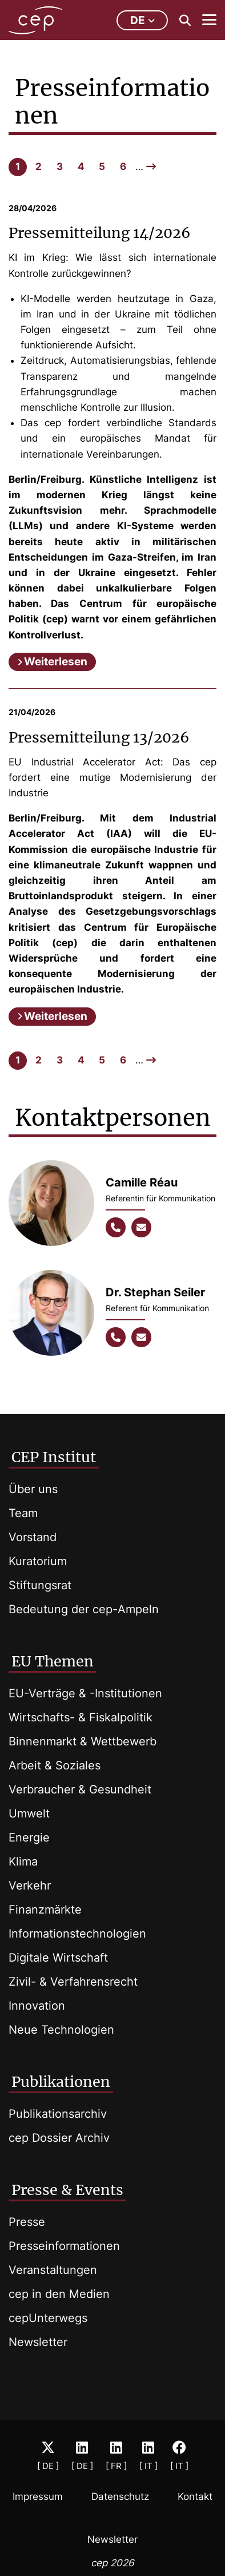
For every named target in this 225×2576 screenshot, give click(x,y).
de (142, 20)
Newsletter (38, 2342)
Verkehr (30, 1885)
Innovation (37, 2006)
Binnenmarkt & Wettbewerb (82, 1741)
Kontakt (195, 2496)
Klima (23, 1861)
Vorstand (33, 1537)
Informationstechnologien (77, 1933)
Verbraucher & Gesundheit (80, 1789)
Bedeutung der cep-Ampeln (84, 1609)
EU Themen (52, 1661)
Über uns (33, 1489)
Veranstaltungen (53, 2270)
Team (23, 1513)
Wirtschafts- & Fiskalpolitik (80, 1717)
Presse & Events (67, 2190)
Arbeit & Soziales (55, 1765)
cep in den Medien (59, 2294)
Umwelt (29, 1813)
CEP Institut (53, 1457)
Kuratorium (38, 1561)
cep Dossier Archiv (59, 2138)
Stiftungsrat (40, 1585)
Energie (29, 1837)
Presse (27, 2222)
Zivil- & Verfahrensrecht (73, 1981)
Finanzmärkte (45, 1909)
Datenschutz (120, 2496)
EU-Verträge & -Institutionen (85, 1693)
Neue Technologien (61, 2030)
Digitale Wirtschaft (58, 1957)
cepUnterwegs (48, 2318)
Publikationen (60, 2082)
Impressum (38, 2496)
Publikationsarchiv (58, 2114)
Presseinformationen (64, 2246)
